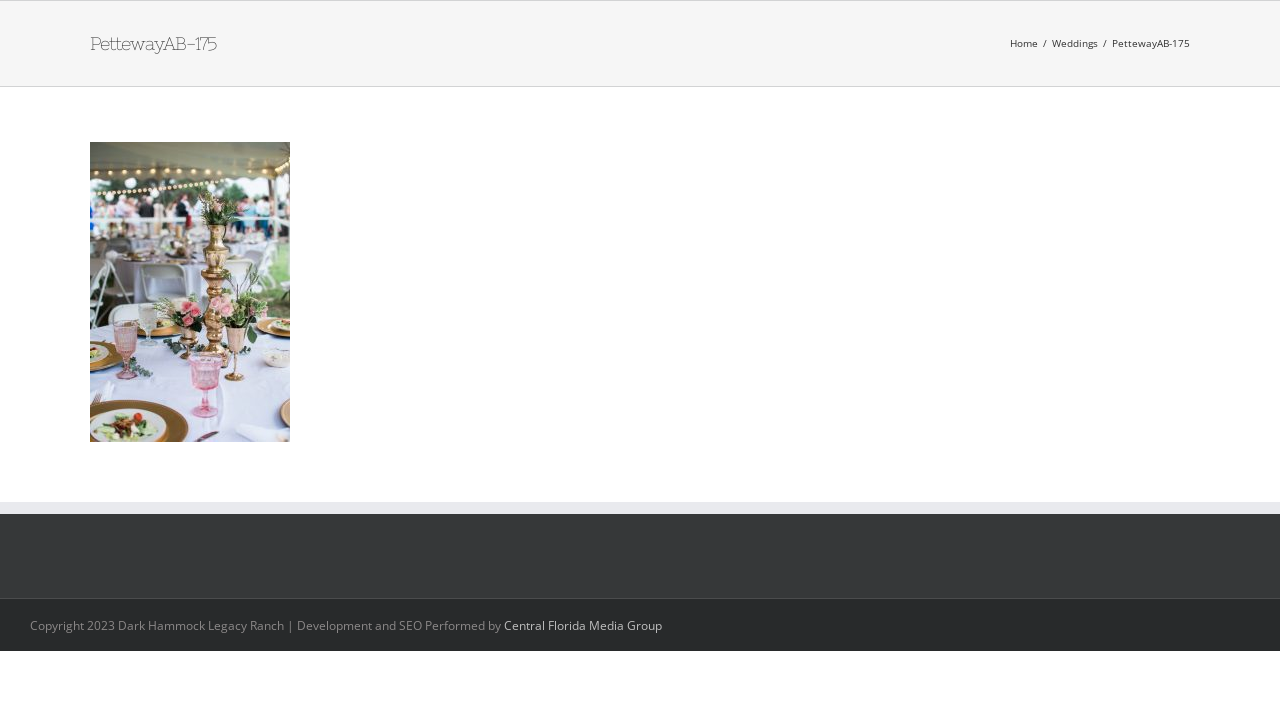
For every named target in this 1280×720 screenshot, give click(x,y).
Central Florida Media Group (583, 625)
